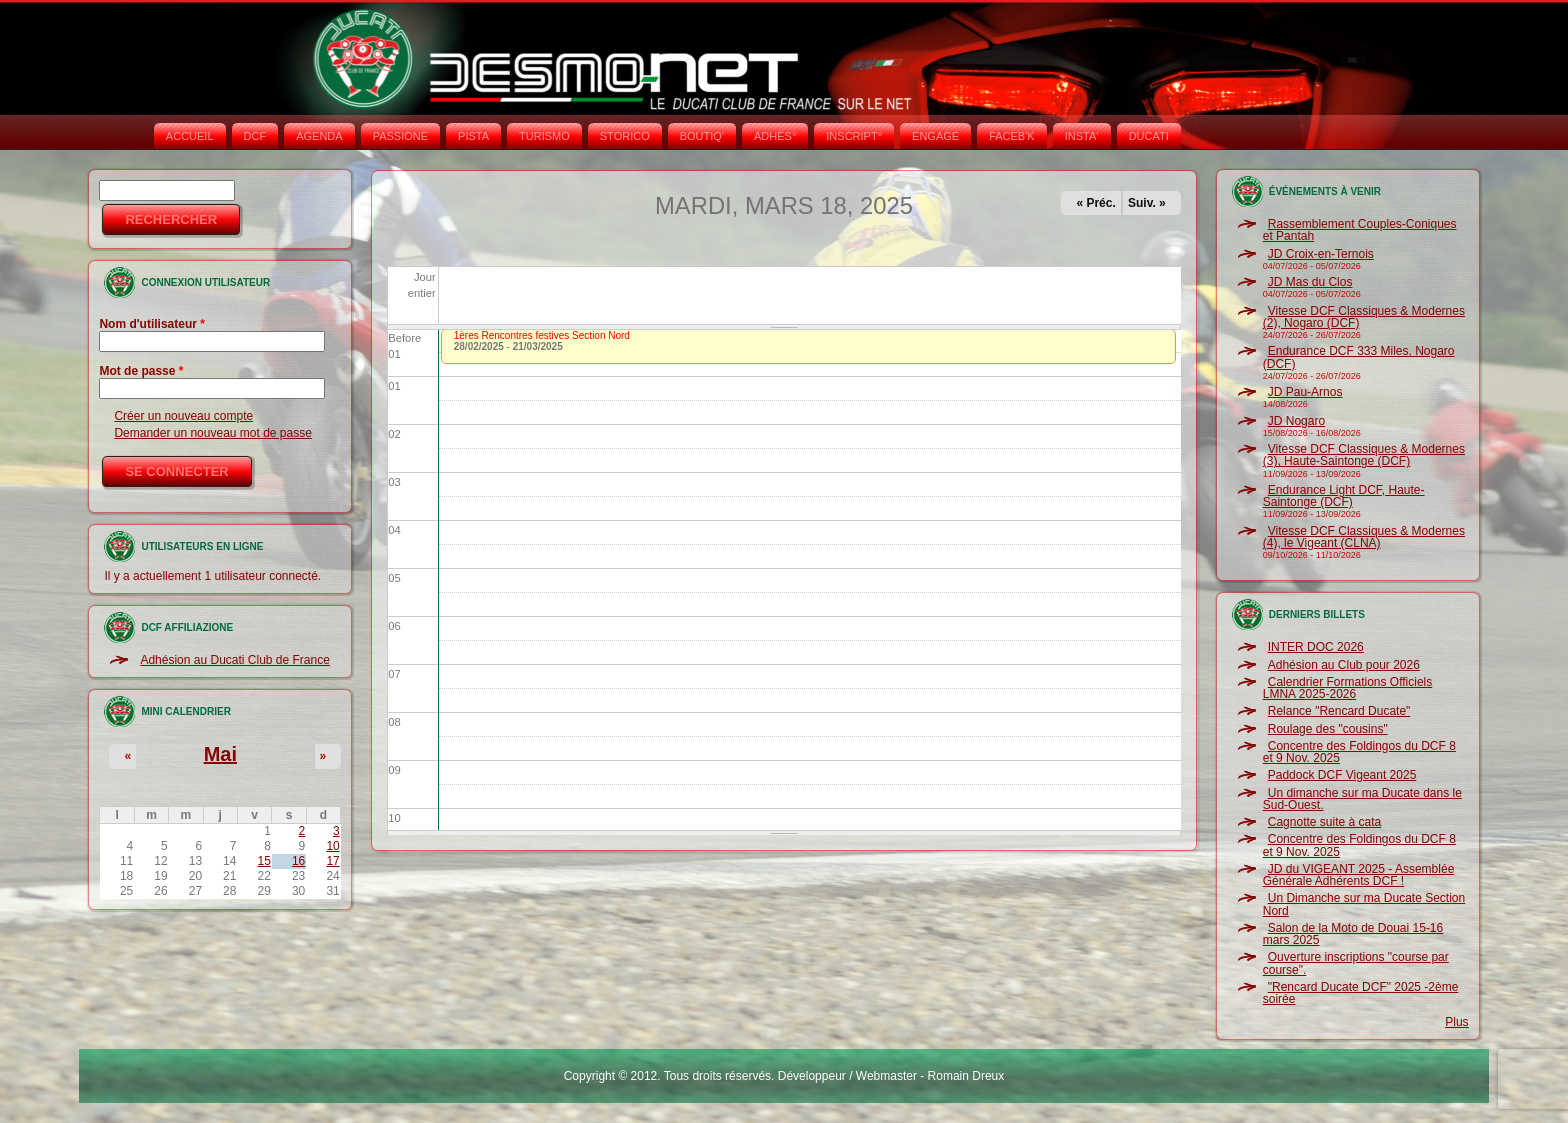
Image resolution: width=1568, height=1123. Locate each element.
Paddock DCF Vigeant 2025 (1342, 775)
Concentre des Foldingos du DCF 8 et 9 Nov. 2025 (1359, 752)
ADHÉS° (775, 136)
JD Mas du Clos (1310, 282)
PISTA (473, 136)
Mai (220, 754)
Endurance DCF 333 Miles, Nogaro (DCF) (1359, 357)
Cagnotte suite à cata (1324, 822)
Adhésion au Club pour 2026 (1344, 665)
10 (332, 846)
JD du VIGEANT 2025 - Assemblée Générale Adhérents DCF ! (1359, 875)
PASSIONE (400, 136)
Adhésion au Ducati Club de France (234, 660)
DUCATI (1149, 136)
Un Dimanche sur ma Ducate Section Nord (1364, 904)
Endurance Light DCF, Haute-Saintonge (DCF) (1344, 496)
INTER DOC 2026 (1316, 647)
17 (332, 861)
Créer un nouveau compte (183, 416)
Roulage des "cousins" (1328, 729)
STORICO (625, 136)
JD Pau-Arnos (1305, 392)
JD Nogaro (1296, 421)
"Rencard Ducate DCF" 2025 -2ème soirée (1361, 993)
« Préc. (1095, 203)
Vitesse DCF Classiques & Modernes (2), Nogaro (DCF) (1364, 317)
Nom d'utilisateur (152, 324)
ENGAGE (935, 136)
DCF (255, 136)
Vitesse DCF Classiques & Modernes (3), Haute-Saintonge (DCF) (1364, 455)
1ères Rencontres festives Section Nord (542, 335)
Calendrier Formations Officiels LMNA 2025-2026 (1348, 688)
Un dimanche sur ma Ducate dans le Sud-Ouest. (1362, 799)
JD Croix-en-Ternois (1321, 254)
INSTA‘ (1082, 136)
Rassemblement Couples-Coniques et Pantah (1360, 230)
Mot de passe (141, 371)
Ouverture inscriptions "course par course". (1356, 963)
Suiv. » (1147, 203)
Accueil (190, 136)
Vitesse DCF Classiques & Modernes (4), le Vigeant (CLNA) (1364, 537)
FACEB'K (1012, 136)
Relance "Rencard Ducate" (1339, 711)
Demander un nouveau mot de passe (212, 433)
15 (264, 861)
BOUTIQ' (702, 136)
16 (298, 861)
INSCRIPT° (854, 136)
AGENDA (319, 136)
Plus (1456, 1022)
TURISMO (544, 136)
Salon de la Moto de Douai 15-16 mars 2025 (1353, 934)
